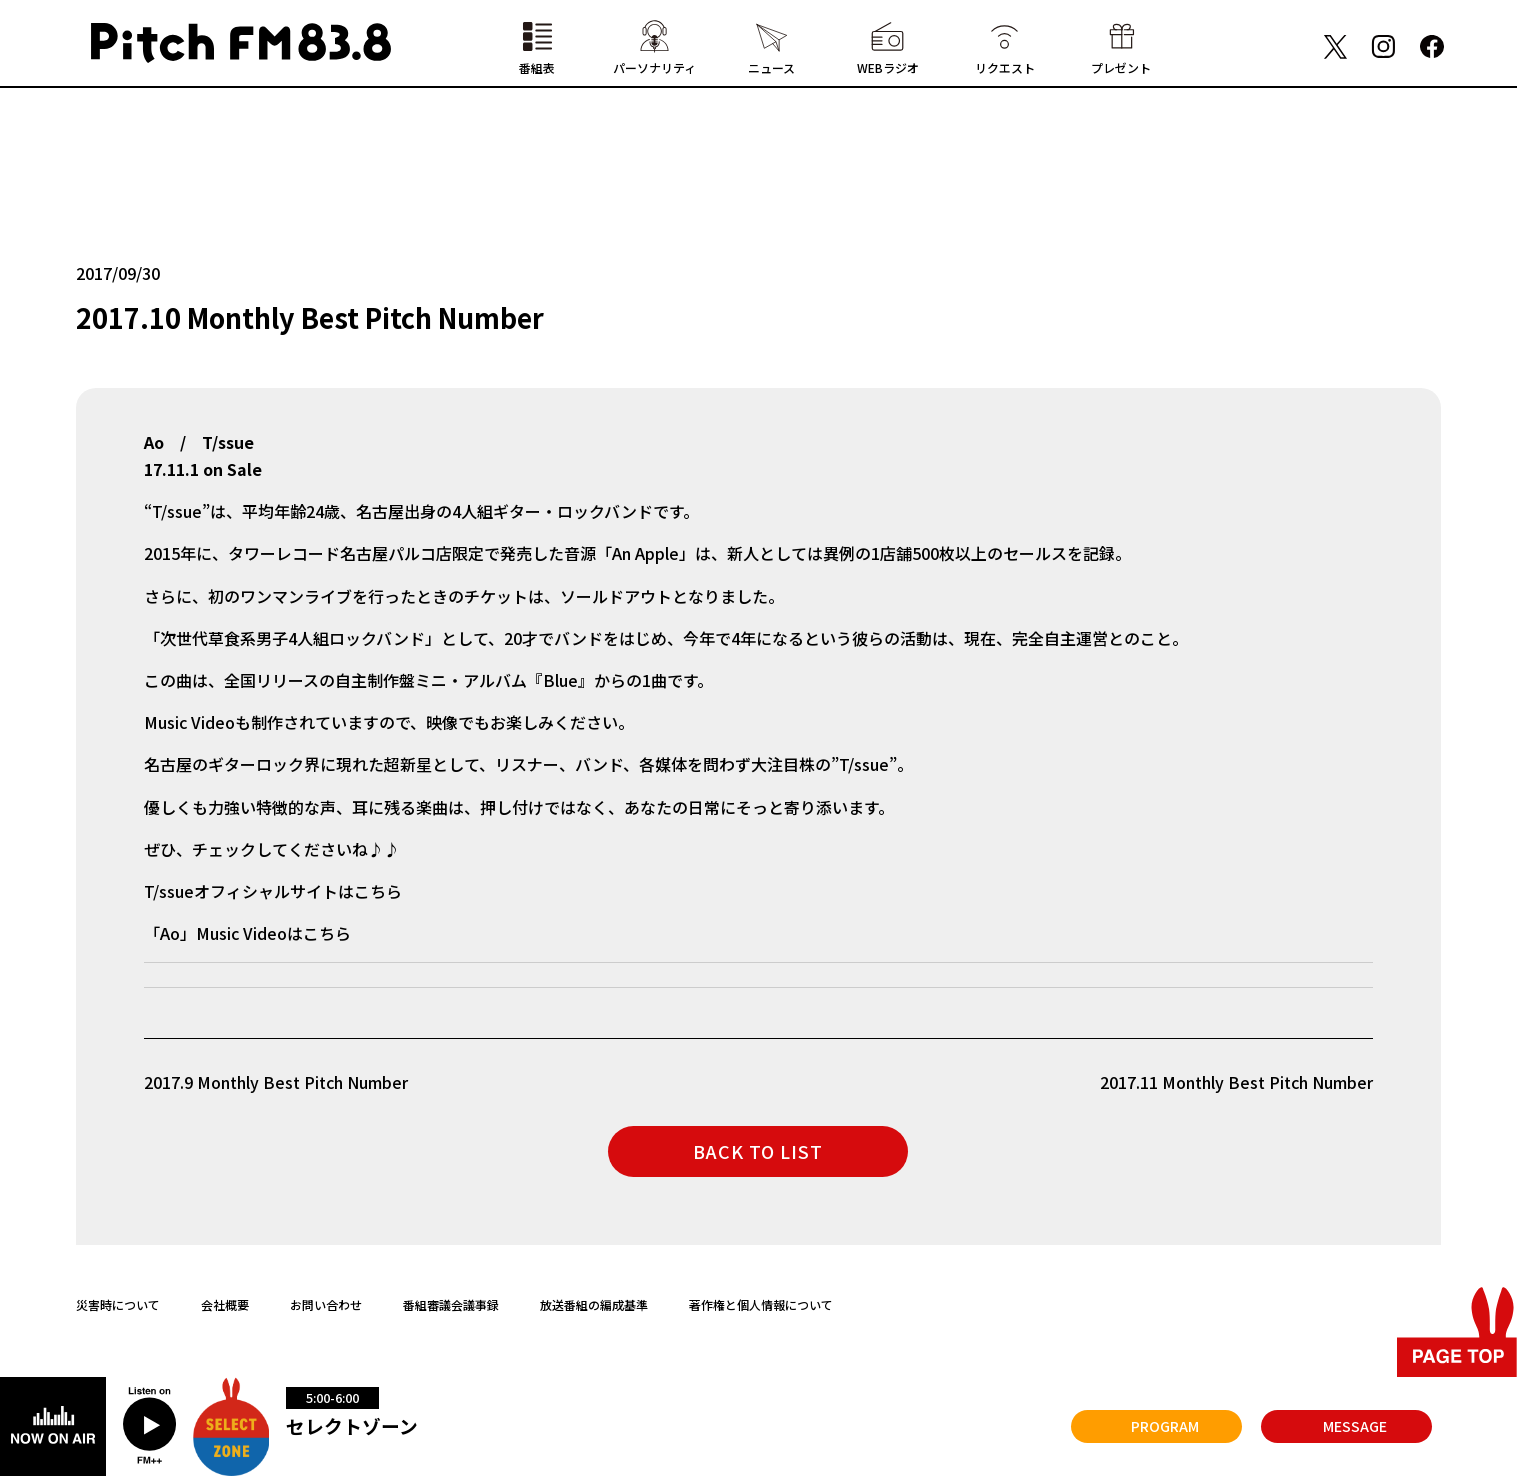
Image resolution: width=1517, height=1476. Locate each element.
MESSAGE (1355, 1426)
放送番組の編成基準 (594, 1304)
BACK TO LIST (758, 1151)
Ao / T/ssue (199, 442)
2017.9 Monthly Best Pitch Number (276, 1082)
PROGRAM (1165, 1426)
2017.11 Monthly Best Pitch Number (1236, 1082)
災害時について (118, 1304)
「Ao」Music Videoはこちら (247, 933)
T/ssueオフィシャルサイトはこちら (273, 891)
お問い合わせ (326, 1304)
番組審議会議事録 (451, 1304)
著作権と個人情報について (761, 1304)
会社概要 (225, 1304)
